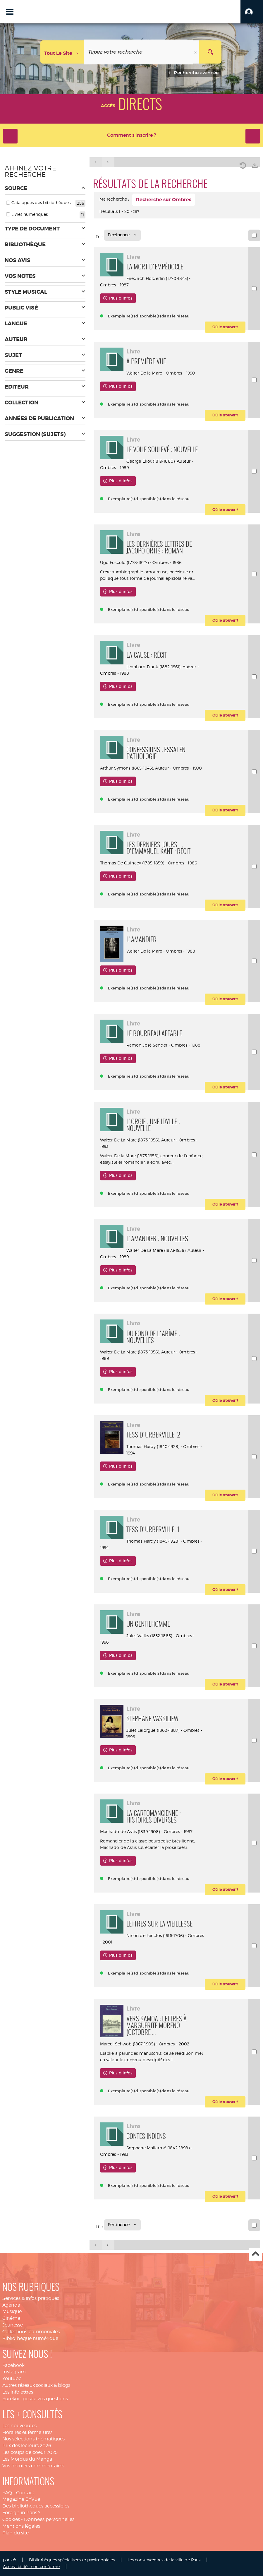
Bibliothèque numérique (30, 2338)
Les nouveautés (19, 2425)
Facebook (13, 2365)
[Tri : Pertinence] (122, 235)
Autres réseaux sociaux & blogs (36, 2385)
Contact (25, 2492)
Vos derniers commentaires (33, 2466)
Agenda (11, 2305)
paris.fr (9, 2559)
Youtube (11, 2378)
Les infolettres (17, 2392)
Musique (12, 2311)
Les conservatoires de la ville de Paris (164, 2559)
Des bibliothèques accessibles (35, 2506)
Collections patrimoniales (31, 2331)
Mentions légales (21, 2526)
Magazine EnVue (21, 2499)
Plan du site (15, 2533)
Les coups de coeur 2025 (30, 2452)
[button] (251, 11)
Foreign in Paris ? (21, 2512)
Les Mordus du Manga (27, 2459)
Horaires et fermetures (27, 2432)
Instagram (14, 2372)
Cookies (11, 2519)
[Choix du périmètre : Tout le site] (62, 52)
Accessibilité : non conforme (31, 2566)
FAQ (7, 2492)
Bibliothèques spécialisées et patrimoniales (72, 2559)
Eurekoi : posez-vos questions (35, 2398)
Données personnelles (49, 2519)
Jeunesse (12, 2325)
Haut (255, 2254)
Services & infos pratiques (30, 2298)
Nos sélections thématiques (33, 2439)
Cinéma (11, 2318)
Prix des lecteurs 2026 (26, 2445)
